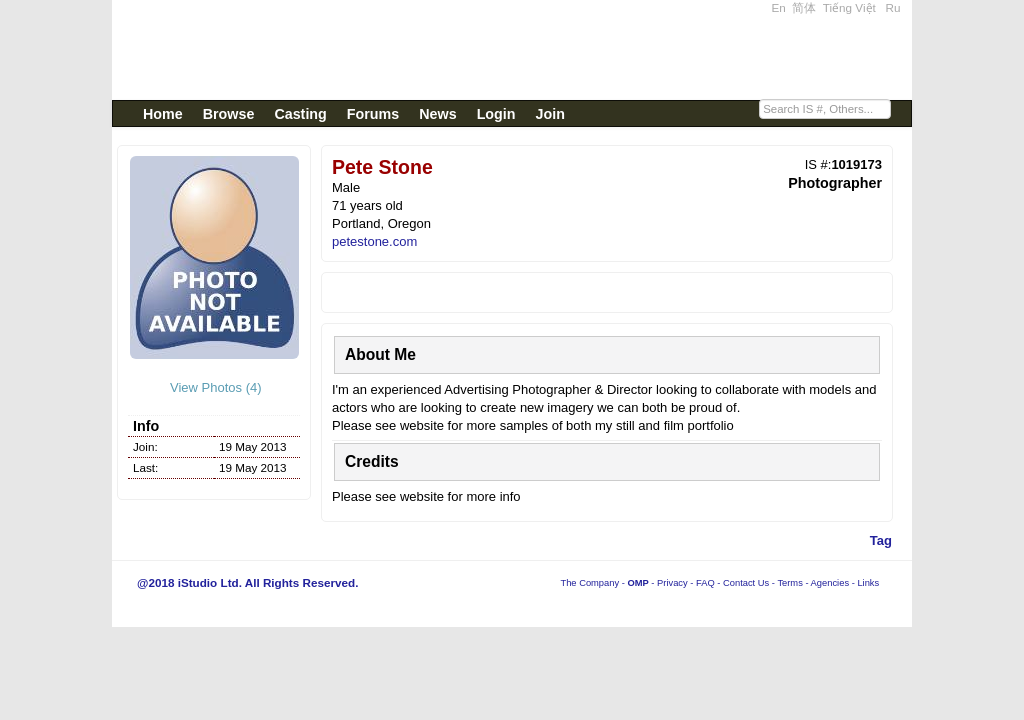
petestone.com (374, 241)
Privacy (672, 583)
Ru (893, 7)
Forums (373, 114)
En (779, 7)
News (437, 114)
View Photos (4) (213, 387)
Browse (229, 114)
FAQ (705, 583)
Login (496, 114)
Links (868, 583)
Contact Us (746, 583)
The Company (589, 583)
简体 (804, 7)
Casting (300, 114)
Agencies (830, 583)
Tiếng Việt (849, 7)
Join (550, 114)
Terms (789, 583)
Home (163, 114)
